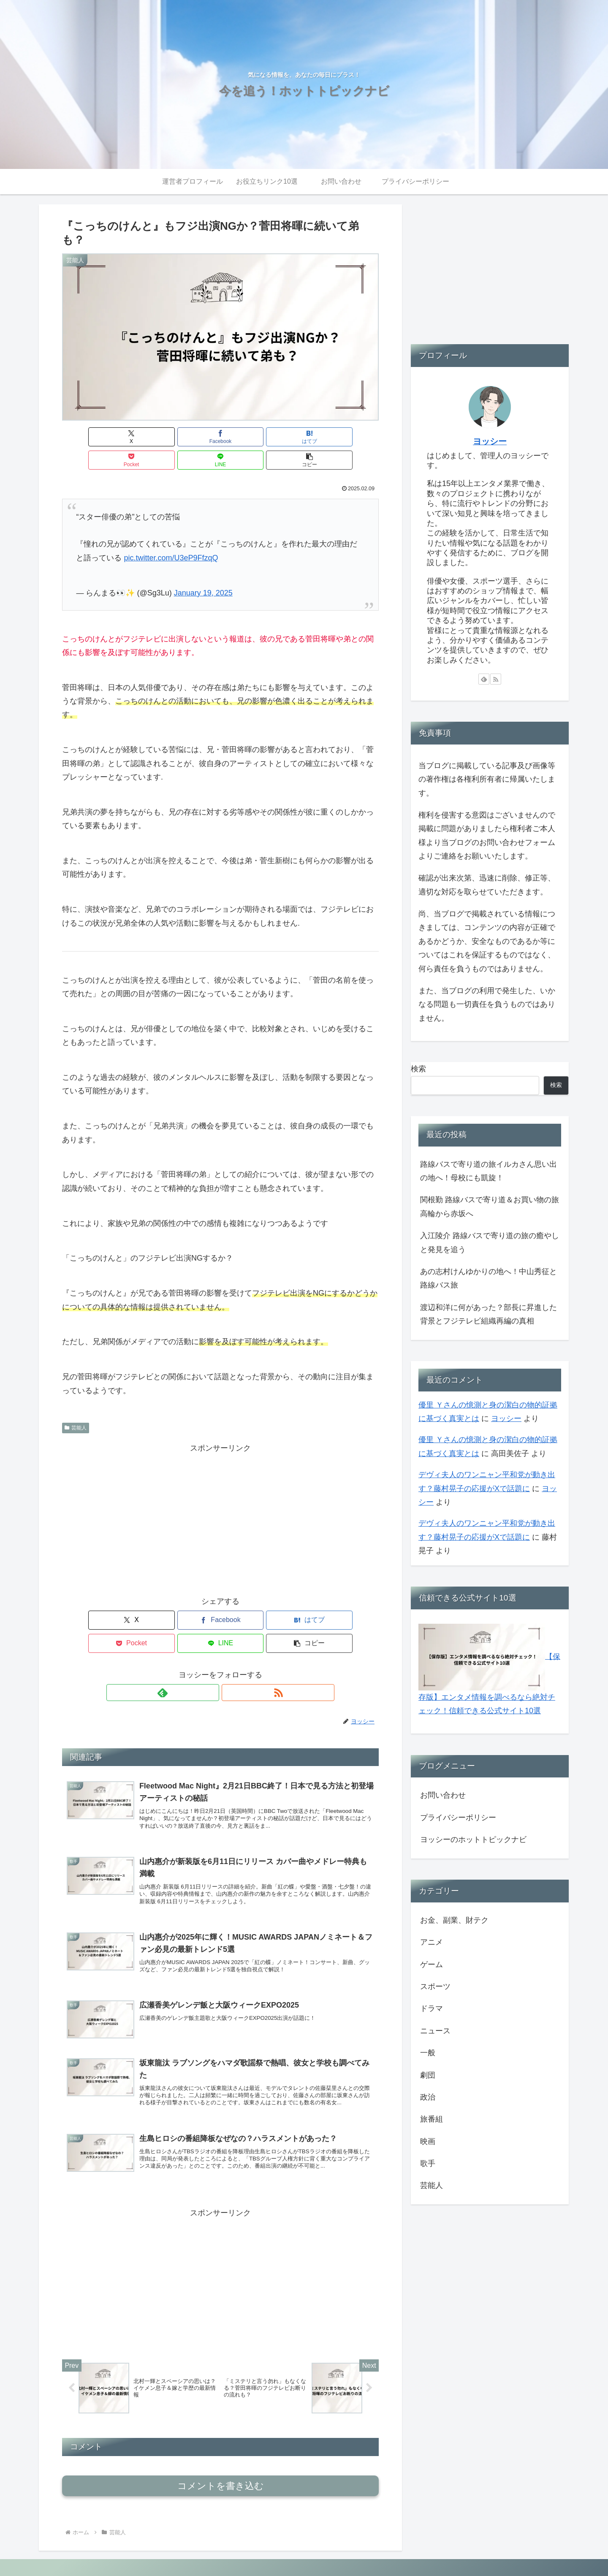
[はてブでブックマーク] (193, 436)
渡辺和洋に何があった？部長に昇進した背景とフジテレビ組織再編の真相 (488, 1314)
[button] (353, 436)
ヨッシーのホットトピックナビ (473, 1839)
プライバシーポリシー (458, 1817)
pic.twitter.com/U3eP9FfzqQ (171, 534)
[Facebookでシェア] (140, 436)
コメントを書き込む (220, 2454)
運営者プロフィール (359, 2549)
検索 (418, 1069)
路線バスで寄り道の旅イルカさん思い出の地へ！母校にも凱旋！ (488, 1171)
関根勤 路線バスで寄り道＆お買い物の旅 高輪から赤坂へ (489, 1206)
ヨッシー (490, 441)
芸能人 (76, 1405)
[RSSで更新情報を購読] (230, 1646)
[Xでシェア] (87, 436)
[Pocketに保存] (247, 436)
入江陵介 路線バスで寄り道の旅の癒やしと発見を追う (489, 1242)
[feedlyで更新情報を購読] (210, 1646)
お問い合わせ (443, 1795)
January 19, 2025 (203, 569)
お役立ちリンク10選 (422, 2549)
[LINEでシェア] (300, 436)
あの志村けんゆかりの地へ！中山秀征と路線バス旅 (488, 1278)
